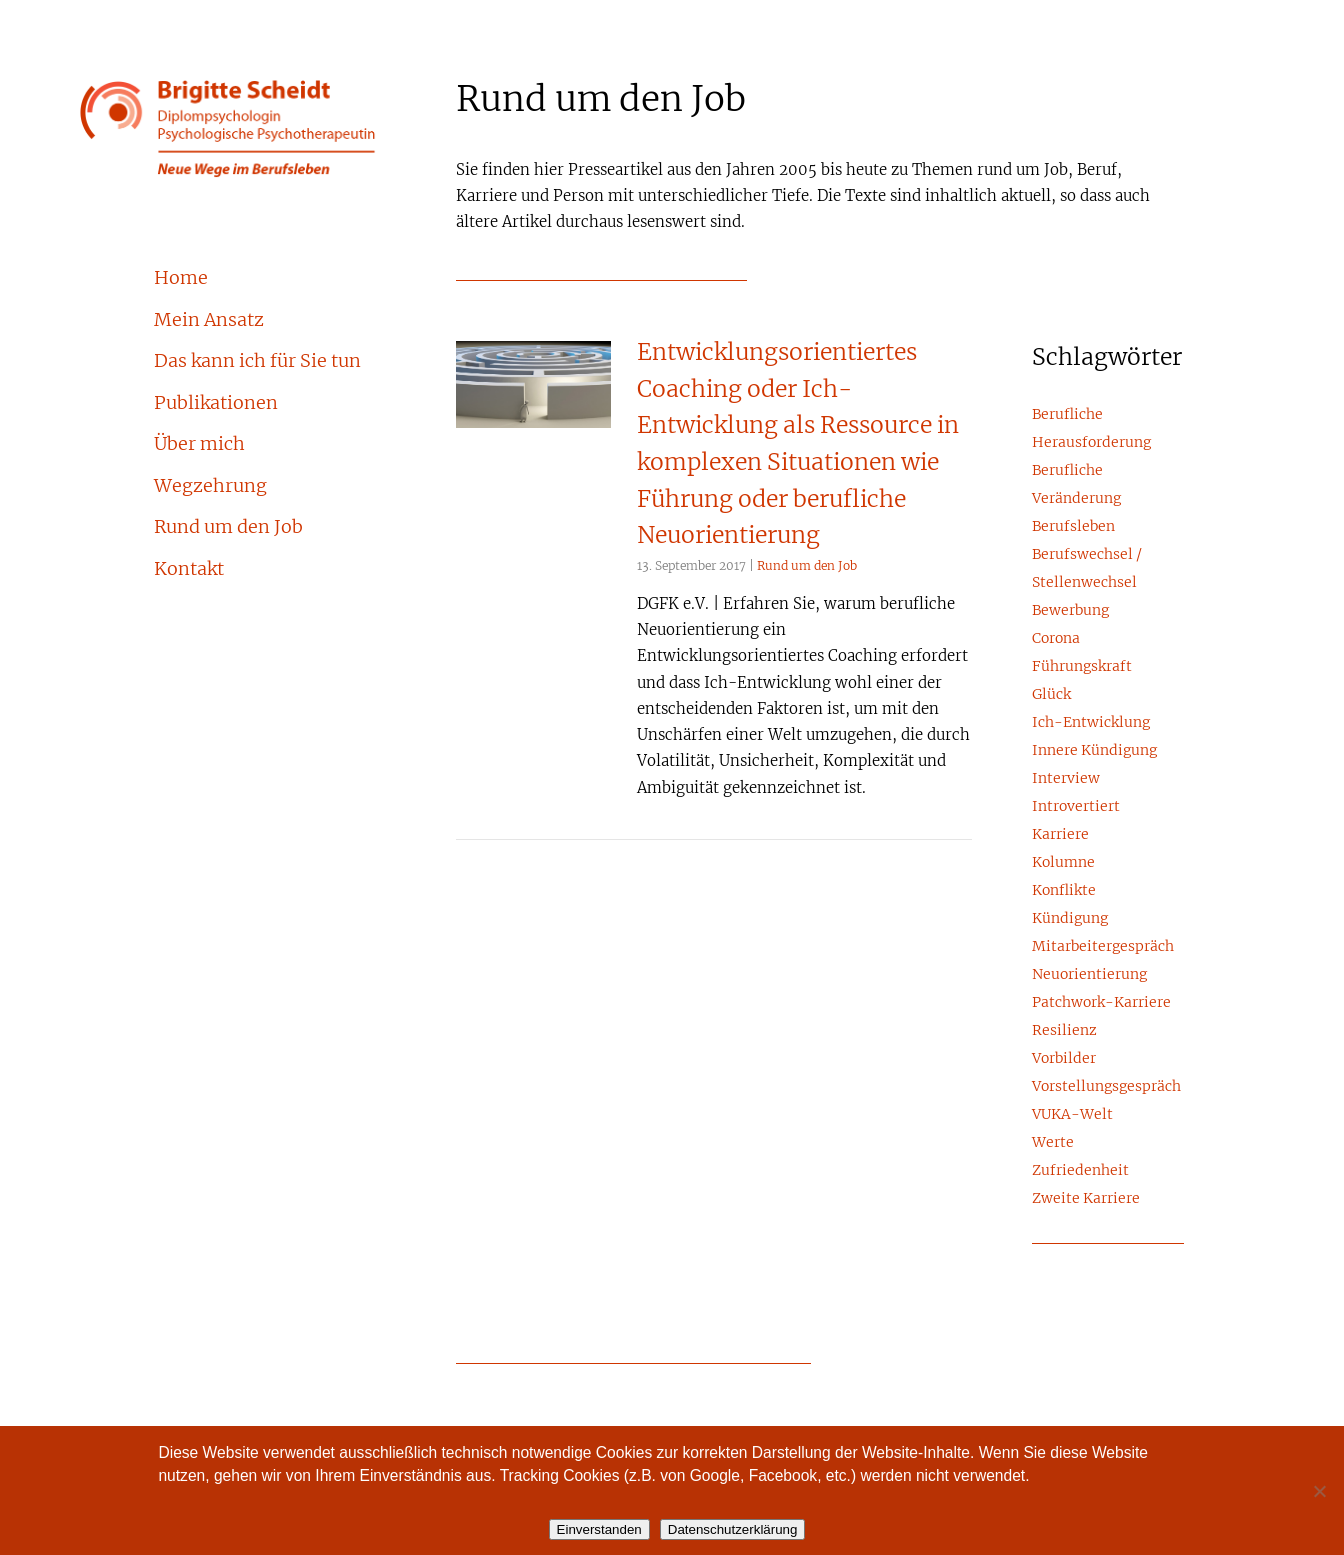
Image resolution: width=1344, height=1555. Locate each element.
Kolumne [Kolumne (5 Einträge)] (1063, 863)
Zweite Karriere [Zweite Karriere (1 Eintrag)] (1086, 1199)
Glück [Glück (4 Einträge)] (1051, 695)
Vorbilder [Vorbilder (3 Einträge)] (1064, 1059)
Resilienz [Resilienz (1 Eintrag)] (1064, 1031)
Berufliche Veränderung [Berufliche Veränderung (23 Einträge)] (1076, 485)
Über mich (199, 445)
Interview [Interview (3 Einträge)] (1066, 779)
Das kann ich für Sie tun (257, 362)
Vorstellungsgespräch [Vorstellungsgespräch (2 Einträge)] (1106, 1087)
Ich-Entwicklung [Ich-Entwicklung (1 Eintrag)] (1091, 723)
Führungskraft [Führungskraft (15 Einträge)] (1082, 667)
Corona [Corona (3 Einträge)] (1056, 639)
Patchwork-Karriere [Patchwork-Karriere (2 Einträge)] (1101, 1003)
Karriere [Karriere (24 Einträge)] (1060, 835)
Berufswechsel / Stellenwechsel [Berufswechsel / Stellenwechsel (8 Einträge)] (1087, 569)
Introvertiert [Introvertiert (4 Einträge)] (1076, 807)
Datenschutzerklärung (733, 1529)
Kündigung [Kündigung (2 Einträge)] (1070, 919)
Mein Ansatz (209, 321)
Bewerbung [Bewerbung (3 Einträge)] (1070, 611)
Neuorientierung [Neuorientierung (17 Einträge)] (1089, 975)
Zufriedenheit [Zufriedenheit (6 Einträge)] (1080, 1171)
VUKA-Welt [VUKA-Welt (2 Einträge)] (1072, 1115)
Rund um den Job (228, 528)
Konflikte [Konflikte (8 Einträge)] (1064, 891)
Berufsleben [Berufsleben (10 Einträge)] (1073, 527)
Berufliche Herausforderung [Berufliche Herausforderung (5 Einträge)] (1091, 429)
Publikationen (216, 404)
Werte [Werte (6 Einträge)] (1053, 1143)
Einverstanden (599, 1529)
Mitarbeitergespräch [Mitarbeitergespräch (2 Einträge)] (1103, 947)
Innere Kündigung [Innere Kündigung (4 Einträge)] (1094, 751)
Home (181, 279)
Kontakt (189, 570)
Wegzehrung (210, 487)
